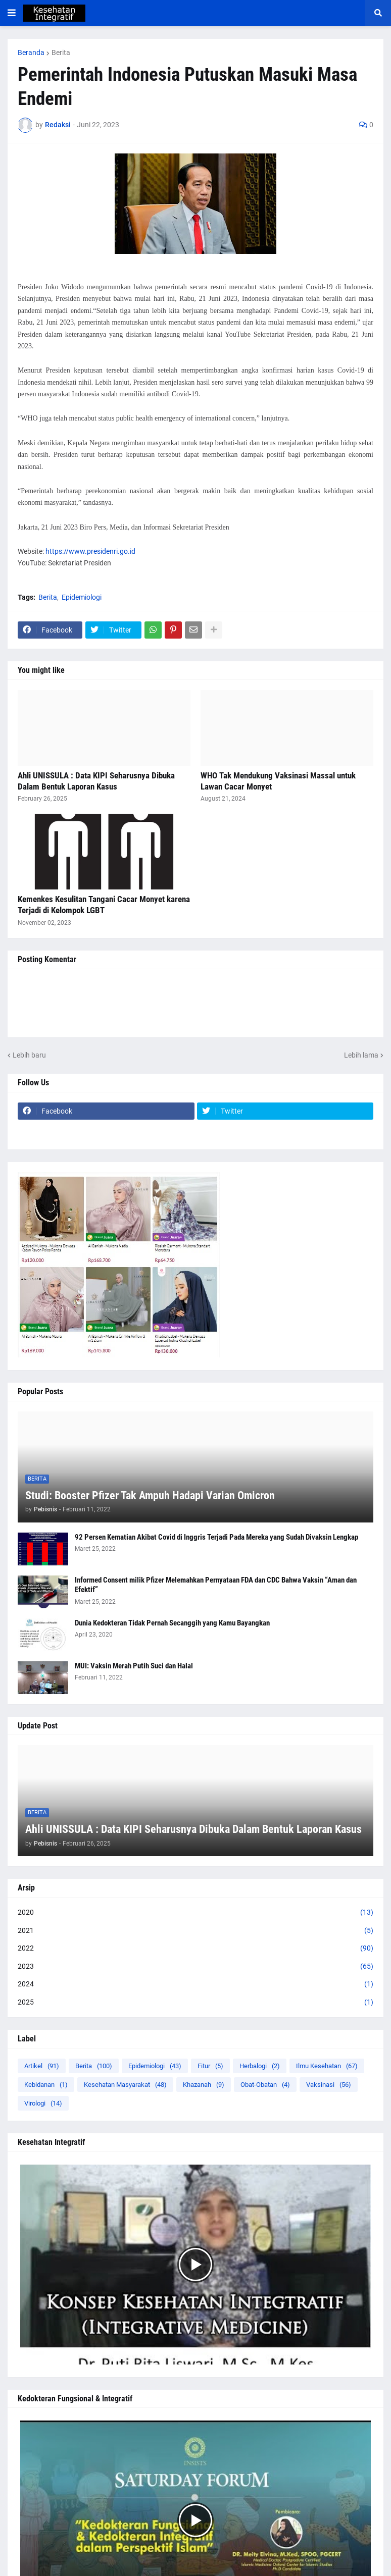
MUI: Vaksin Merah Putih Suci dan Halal (134, 1665)
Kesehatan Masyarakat (125, 2084)
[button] (11, 13)
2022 (195, 1948)
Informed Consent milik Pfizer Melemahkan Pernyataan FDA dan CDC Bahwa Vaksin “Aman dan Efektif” (216, 1585)
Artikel (41, 2066)
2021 (195, 1931)
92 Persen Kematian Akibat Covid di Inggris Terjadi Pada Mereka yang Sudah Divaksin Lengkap (216, 1537)
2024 (195, 1984)
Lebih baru (29, 1055)
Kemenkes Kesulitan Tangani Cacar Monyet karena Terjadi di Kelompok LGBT (104, 904)
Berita (61, 52)
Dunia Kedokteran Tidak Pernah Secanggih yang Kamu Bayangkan (172, 1622)
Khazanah (203, 2084)
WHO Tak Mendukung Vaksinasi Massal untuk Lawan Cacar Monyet (278, 781)
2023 (195, 1967)
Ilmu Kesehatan (327, 2066)
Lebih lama (361, 1055)
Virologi (43, 2103)
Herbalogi (259, 2066)
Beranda (31, 52)
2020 (195, 1913)
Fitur (210, 2066)
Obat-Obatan (265, 2084)
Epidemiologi (82, 597)
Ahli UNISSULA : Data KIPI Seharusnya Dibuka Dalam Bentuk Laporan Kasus (96, 781)
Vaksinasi (328, 2084)
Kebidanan (46, 2084)
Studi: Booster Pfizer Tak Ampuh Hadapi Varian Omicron (150, 1495)
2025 (195, 2002)
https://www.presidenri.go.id (90, 551)
